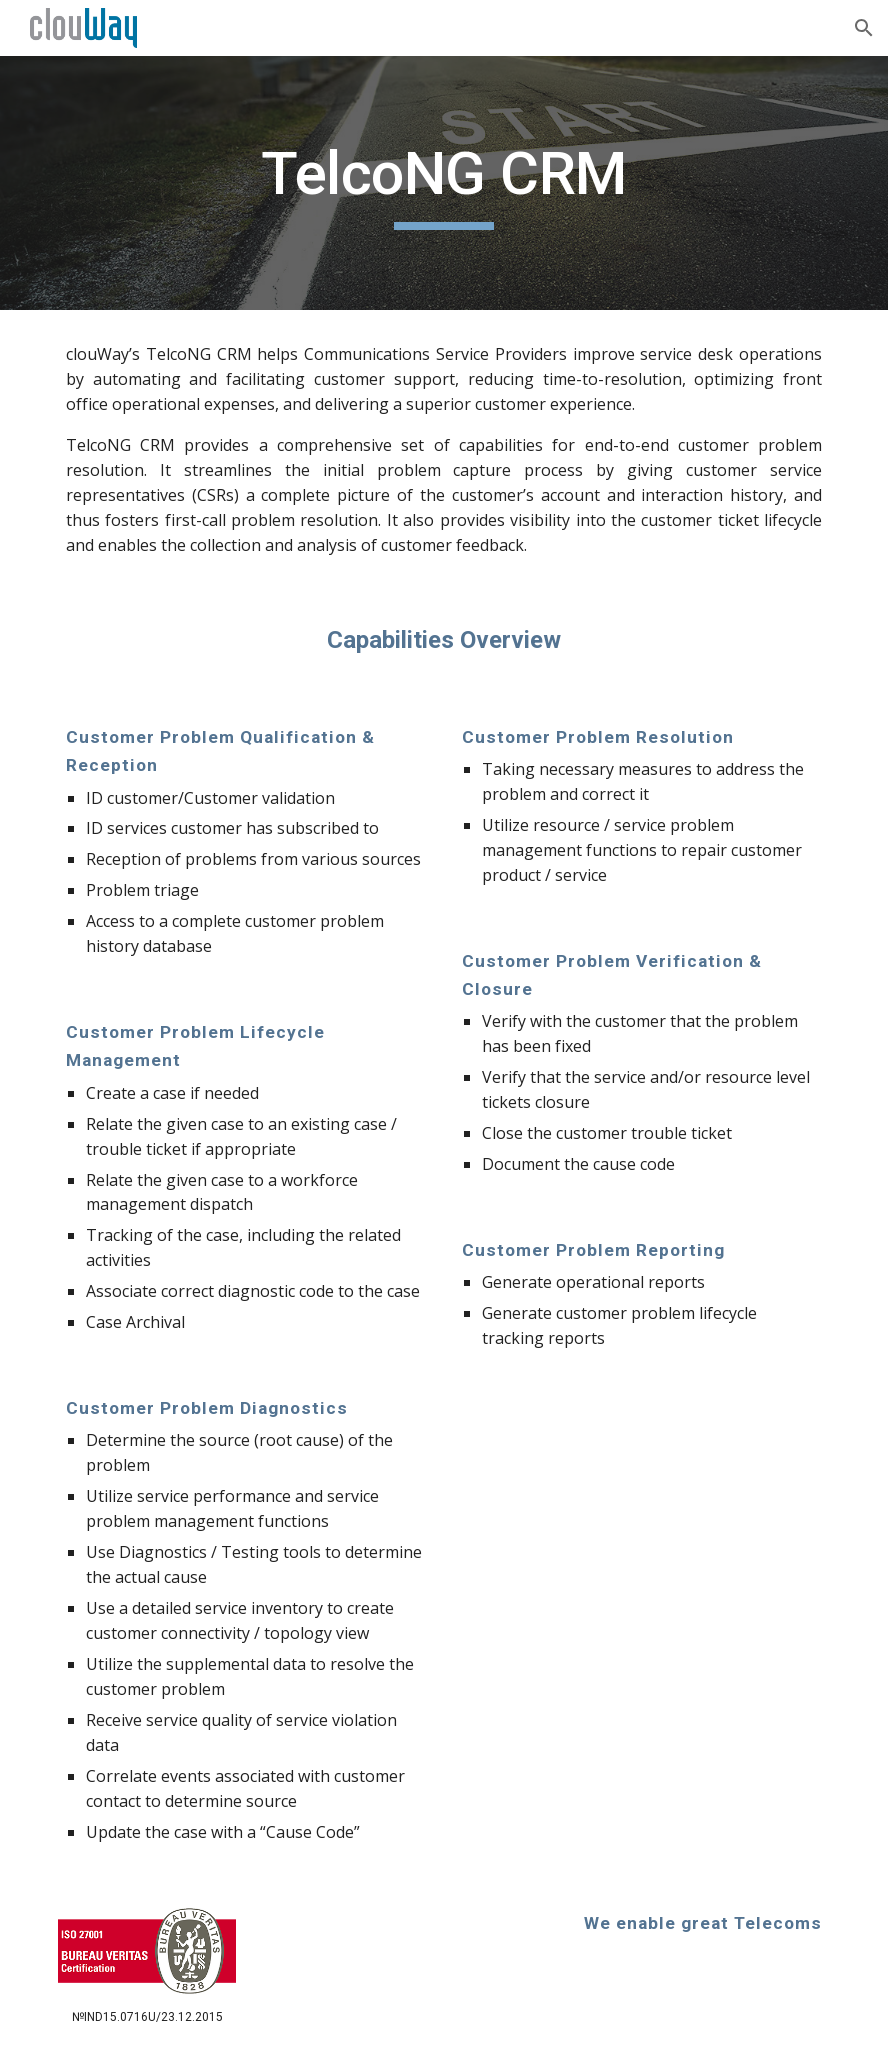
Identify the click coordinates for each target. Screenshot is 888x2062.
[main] (444, 183)
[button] (864, 28)
